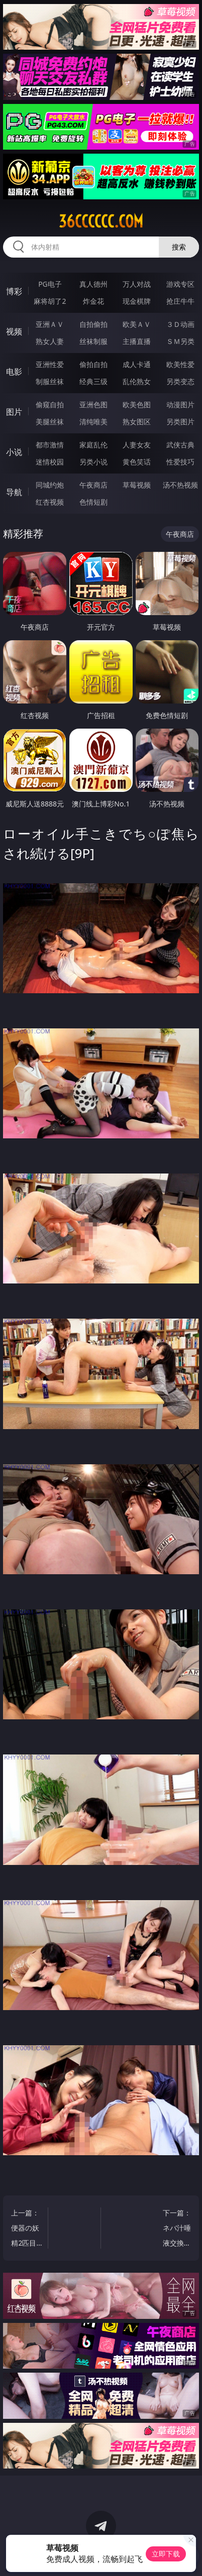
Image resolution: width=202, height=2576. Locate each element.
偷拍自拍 (93, 364)
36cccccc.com (101, 221)
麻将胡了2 (50, 301)
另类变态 (180, 381)
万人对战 (137, 284)
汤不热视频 (180, 485)
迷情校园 (50, 461)
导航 (14, 492)
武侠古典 (180, 444)
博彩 (14, 291)
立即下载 (166, 2553)
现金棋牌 (137, 301)
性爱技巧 (180, 461)
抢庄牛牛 (180, 301)
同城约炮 (50, 485)
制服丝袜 (50, 381)
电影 (14, 371)
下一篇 (174, 2229)
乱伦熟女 (137, 381)
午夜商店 (93, 485)
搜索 (179, 247)
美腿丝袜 (50, 421)
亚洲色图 (93, 404)
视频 (14, 331)
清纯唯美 (93, 421)
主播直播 (137, 341)
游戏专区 (180, 284)
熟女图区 (137, 421)
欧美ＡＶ (137, 324)
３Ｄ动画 (180, 324)
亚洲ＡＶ (50, 324)
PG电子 (50, 284)
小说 (14, 451)
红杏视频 (50, 502)
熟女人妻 (50, 341)
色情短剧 (93, 502)
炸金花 (93, 301)
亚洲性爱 (50, 364)
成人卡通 (137, 364)
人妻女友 (137, 444)
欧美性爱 (180, 364)
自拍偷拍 (93, 324)
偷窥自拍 (50, 404)
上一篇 (26, 2229)
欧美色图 (137, 404)
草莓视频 (137, 485)
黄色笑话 (137, 461)
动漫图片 (180, 404)
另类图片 (180, 421)
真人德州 (93, 284)
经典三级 (93, 381)
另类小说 (93, 461)
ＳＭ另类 (180, 341)
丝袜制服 (93, 341)
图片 (14, 411)
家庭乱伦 (93, 444)
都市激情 (50, 444)
